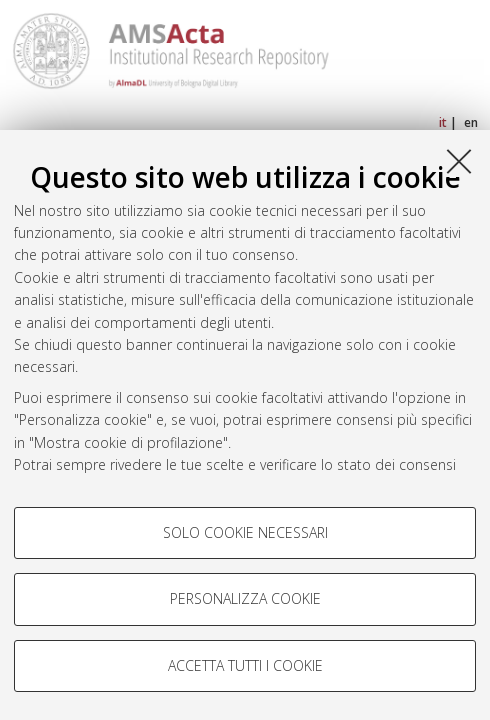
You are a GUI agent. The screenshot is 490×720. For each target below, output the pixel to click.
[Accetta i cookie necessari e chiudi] (459, 161)
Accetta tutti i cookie (245, 665)
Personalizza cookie (245, 598)
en (471, 122)
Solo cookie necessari (245, 532)
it (443, 122)
